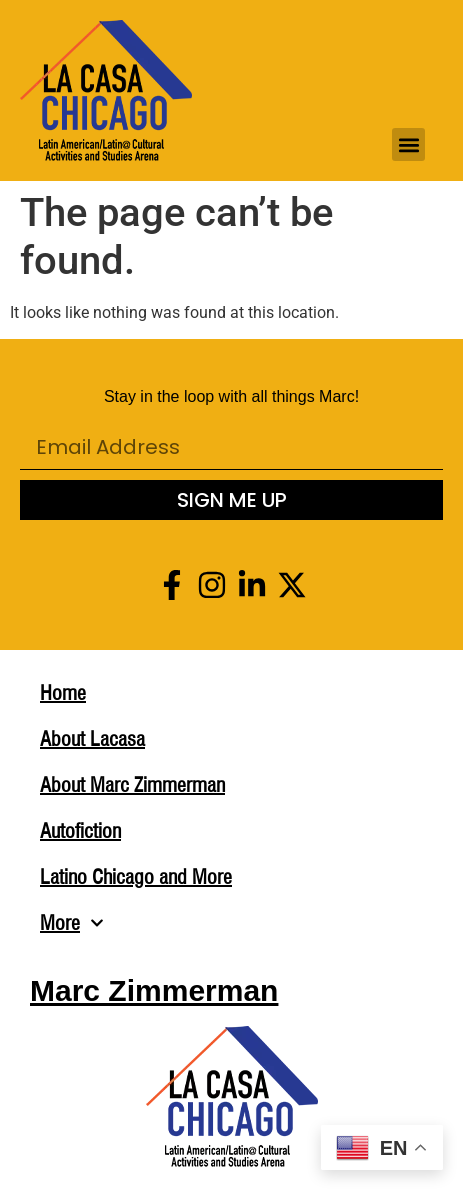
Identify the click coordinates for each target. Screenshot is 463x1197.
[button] (408, 144)
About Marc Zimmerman (132, 785)
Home (63, 693)
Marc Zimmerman (154, 990)
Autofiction (80, 831)
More (72, 923)
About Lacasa (92, 739)
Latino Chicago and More (136, 877)
